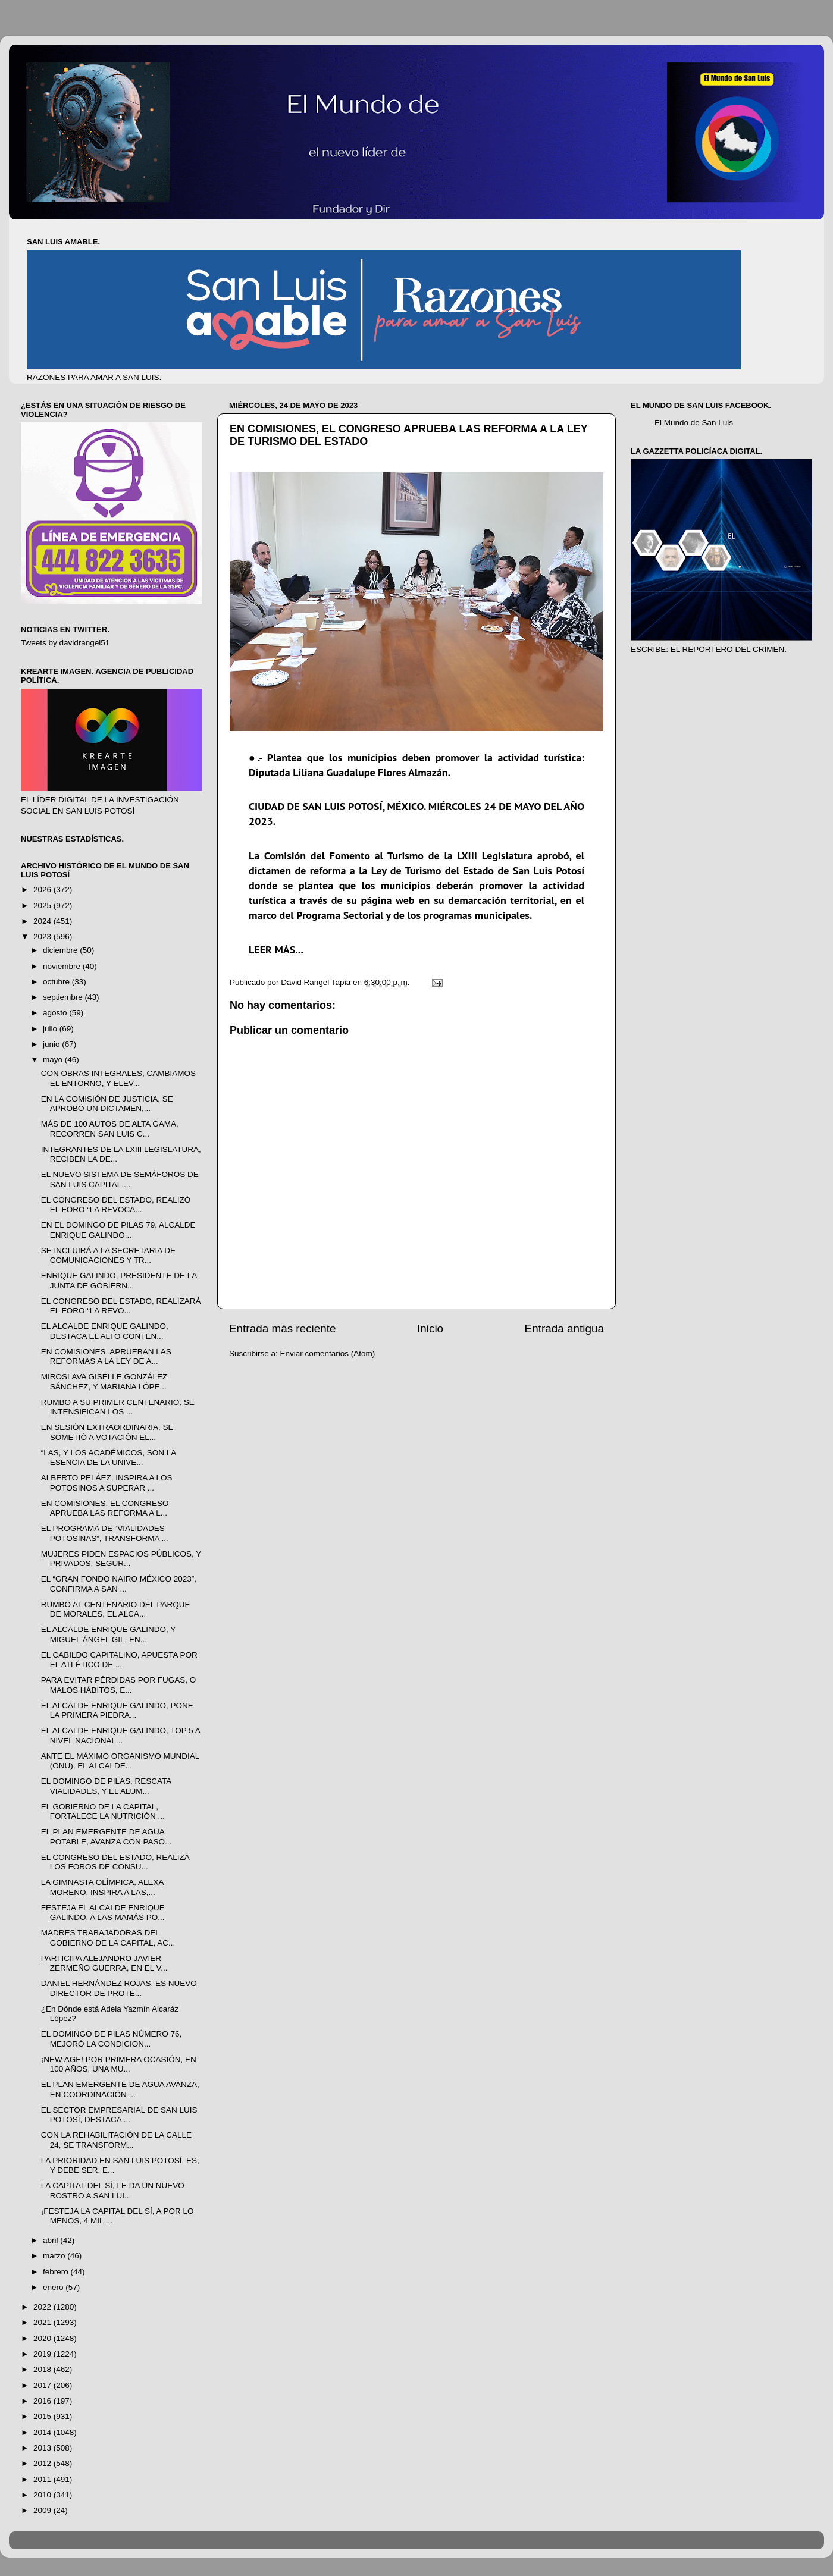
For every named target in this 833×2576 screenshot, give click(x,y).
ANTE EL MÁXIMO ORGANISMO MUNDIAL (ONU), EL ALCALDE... (120, 1761)
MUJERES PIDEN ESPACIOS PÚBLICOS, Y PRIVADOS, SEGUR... (121, 1558)
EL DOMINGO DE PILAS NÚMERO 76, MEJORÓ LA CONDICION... (111, 2038)
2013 (43, 2447)
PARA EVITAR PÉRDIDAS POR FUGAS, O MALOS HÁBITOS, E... (118, 1685)
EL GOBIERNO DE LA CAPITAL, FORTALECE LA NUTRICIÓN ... (103, 1811)
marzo (55, 2255)
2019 (43, 2353)
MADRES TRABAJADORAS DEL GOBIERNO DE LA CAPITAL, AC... (108, 1937)
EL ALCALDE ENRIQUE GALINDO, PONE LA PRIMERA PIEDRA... (117, 1710)
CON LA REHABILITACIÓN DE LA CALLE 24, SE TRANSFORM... (116, 2140)
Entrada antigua (564, 1328)
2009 (43, 2510)
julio (51, 1028)
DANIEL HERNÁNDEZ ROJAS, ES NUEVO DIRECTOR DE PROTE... (119, 1988)
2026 (43, 889)
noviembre (63, 966)
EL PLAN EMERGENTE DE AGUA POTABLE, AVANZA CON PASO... (106, 1836)
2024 (43, 921)
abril (51, 2240)
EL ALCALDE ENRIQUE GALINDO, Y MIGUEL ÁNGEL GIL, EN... (108, 1634)
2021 (43, 2322)
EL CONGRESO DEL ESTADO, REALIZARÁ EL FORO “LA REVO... (121, 1306)
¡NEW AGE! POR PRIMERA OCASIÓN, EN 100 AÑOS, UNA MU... (118, 2064)
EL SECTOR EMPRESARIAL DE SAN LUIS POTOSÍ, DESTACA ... (119, 2115)
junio (52, 1044)
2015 (43, 2416)
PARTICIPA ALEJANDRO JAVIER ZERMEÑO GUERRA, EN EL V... (104, 1963)
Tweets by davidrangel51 (65, 642)
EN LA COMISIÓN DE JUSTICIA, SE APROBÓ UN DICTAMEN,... (107, 1103)
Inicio (430, 1328)
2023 (43, 936)
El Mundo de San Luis (693, 422)
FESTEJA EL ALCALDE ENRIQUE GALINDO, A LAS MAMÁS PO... (103, 1912)
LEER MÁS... (276, 949)
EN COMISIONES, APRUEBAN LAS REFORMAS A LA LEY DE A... (106, 1356)
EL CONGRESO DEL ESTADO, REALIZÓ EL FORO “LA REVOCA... (116, 1205)
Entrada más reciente (282, 1328)
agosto (56, 1012)
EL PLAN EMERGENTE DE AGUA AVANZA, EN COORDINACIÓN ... (120, 2089)
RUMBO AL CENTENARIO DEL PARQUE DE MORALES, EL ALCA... (115, 1609)
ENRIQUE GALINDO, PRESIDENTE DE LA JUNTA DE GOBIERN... (119, 1280)
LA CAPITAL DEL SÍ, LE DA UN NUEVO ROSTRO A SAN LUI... (112, 2190)
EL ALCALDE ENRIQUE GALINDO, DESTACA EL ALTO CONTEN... (104, 1331)
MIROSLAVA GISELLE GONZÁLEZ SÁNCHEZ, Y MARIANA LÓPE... (104, 1381)
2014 (43, 2432)
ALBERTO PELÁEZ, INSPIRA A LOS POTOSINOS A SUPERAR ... (107, 1482)
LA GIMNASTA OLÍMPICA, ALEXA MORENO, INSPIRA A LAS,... (102, 1887)
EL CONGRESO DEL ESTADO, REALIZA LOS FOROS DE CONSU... (115, 1862)
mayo (54, 1059)
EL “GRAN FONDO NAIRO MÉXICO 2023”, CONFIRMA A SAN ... (118, 1583)
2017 (43, 2385)
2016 (43, 2400)
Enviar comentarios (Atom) (327, 1353)
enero (54, 2287)
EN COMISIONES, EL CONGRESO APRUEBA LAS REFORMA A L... (105, 1508)
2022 (43, 2306)
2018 (43, 2369)
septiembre (64, 997)
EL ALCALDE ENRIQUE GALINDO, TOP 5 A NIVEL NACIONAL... (120, 1735)
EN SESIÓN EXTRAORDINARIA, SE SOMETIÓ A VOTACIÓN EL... (107, 1432)
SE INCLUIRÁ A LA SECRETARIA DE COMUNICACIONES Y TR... (108, 1255)
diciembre (61, 950)
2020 (43, 2338)
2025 (43, 905)
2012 (43, 2463)
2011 (43, 2479)
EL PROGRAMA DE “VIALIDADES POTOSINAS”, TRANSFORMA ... (104, 1533)
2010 (43, 2494)
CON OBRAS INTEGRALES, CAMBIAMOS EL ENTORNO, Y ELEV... (118, 1078)
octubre (57, 981)
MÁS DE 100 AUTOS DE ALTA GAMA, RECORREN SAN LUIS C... (109, 1128)
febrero (57, 2271)
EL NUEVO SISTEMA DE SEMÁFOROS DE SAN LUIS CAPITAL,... (120, 1179)
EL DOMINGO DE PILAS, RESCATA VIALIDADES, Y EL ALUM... (106, 1786)
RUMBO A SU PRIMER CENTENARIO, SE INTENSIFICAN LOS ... (118, 1407)
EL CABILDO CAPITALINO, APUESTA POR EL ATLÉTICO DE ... (119, 1660)
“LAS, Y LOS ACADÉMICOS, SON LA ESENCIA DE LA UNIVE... (108, 1457)
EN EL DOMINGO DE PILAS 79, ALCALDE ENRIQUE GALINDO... (118, 1229)
